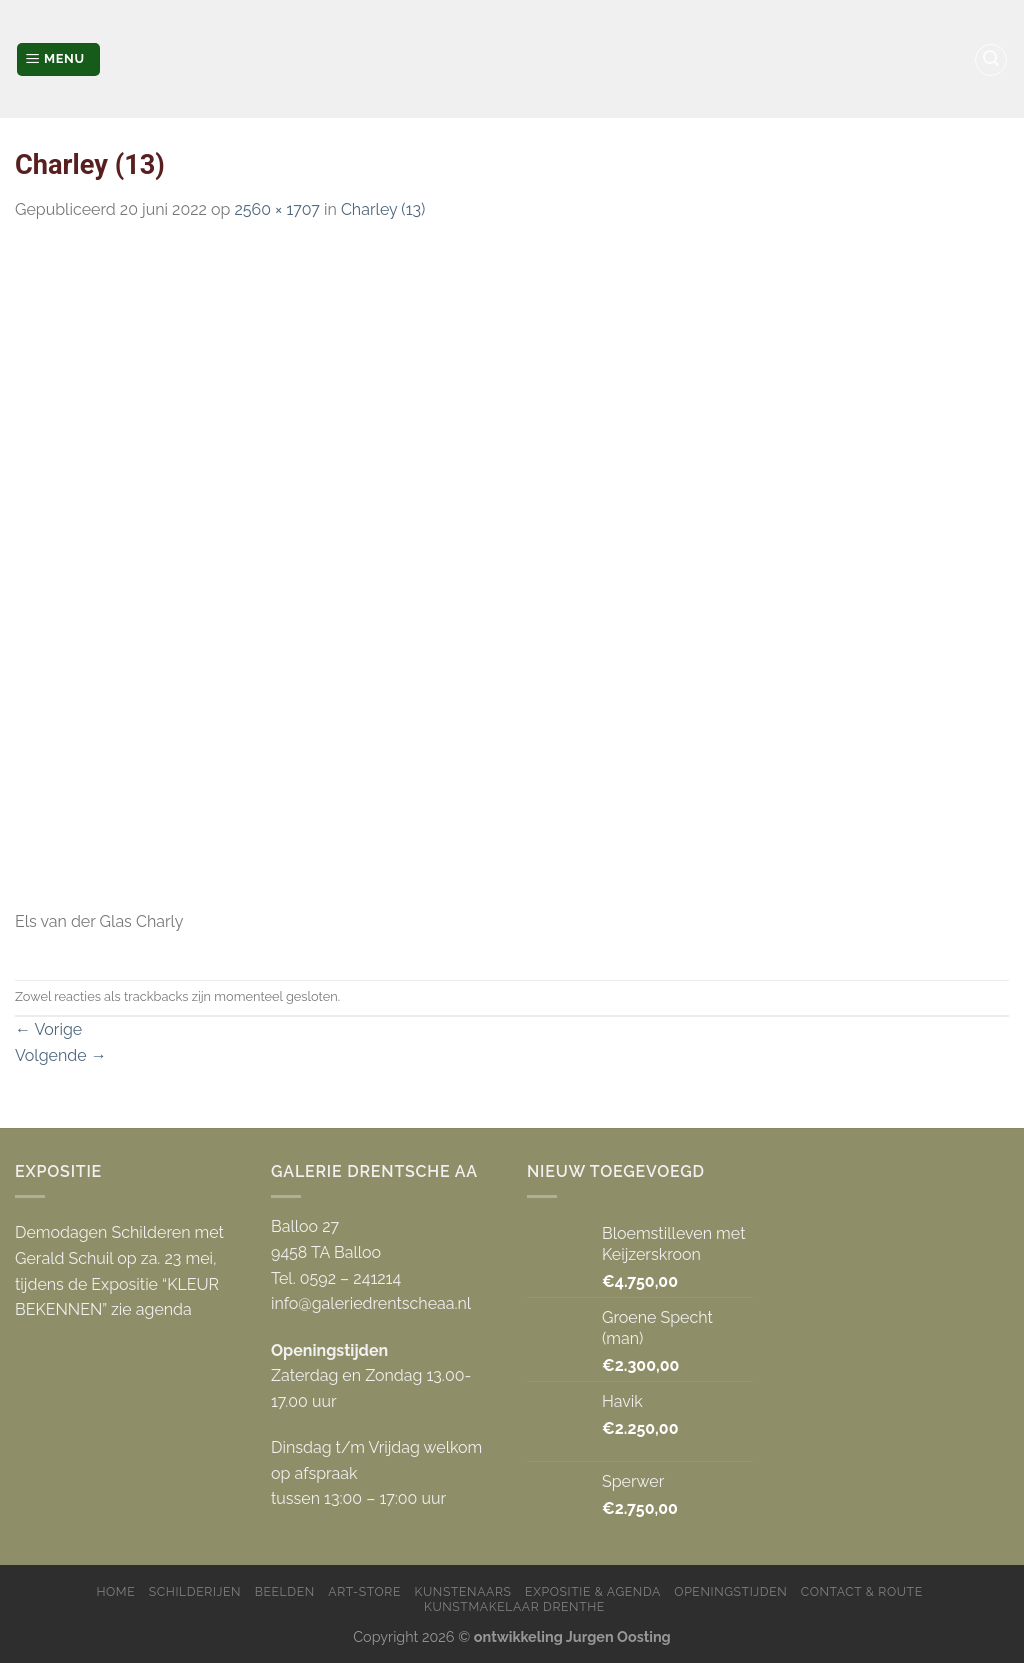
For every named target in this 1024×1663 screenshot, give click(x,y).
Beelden (285, 1591)
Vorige (48, 1029)
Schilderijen (195, 1591)
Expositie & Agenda (593, 1591)
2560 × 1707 (276, 209)
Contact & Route (862, 1591)
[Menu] (58, 59)
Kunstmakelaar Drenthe (514, 1606)
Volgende (61, 1055)
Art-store (364, 1591)
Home (115, 1591)
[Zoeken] (991, 60)
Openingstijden (730, 1591)
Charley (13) (383, 209)
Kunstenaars (463, 1591)
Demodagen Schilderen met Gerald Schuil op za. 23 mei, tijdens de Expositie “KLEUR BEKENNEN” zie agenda (119, 1271)
